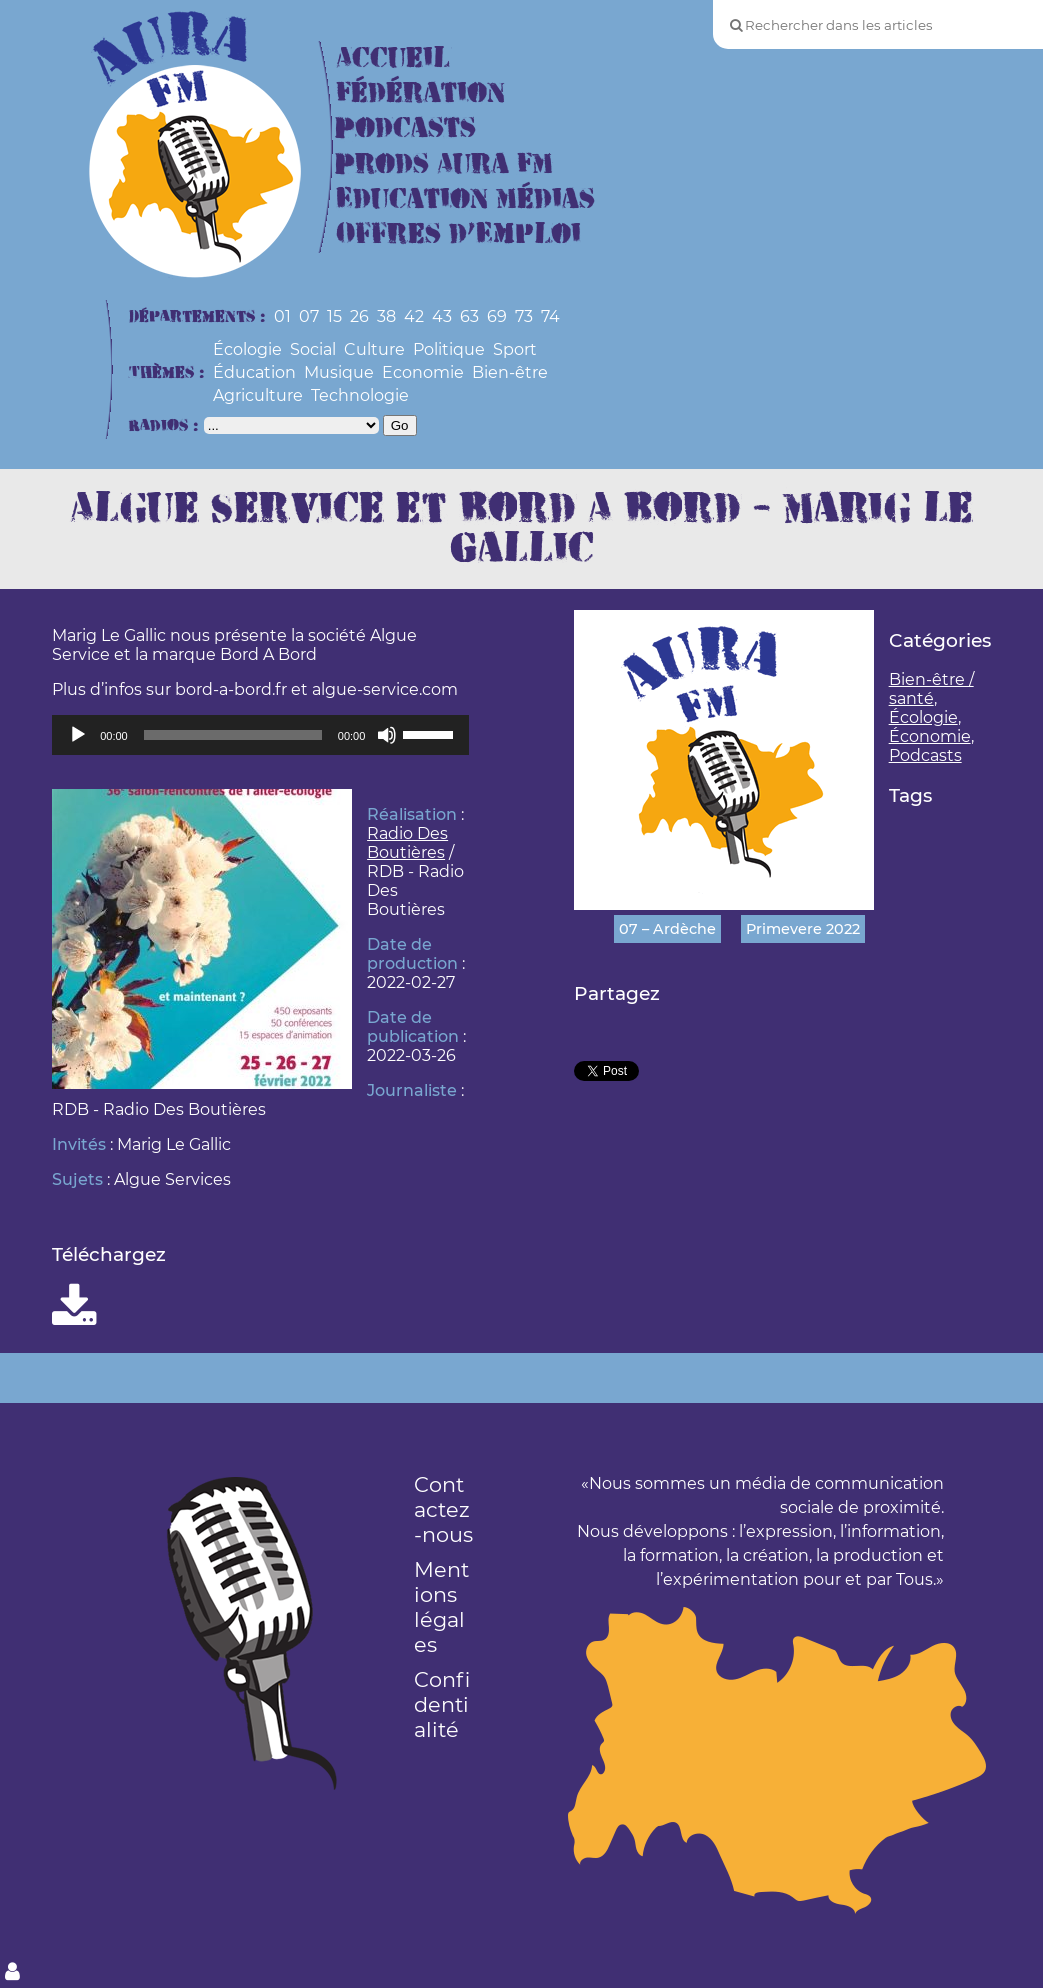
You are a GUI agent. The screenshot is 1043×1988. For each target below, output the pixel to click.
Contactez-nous (443, 1509)
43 (442, 316)
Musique (339, 372)
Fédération (420, 93)
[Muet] (387, 735)
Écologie (247, 349)
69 (497, 316)
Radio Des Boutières (407, 843)
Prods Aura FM (444, 164)
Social (313, 349)
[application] (260, 735)
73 (524, 316)
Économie (930, 736)
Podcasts (406, 128)
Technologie (360, 395)
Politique (449, 349)
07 (309, 316)
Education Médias (465, 199)
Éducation (254, 372)
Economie (423, 372)
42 (414, 316)
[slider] (233, 735)
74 (550, 316)
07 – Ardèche (667, 929)
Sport (515, 349)
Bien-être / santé (931, 689)
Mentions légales (441, 1607)
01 (282, 316)
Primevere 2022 (803, 929)
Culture (374, 349)
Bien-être (510, 372)
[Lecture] (78, 735)
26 (359, 316)
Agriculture (258, 395)
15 (334, 316)
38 (386, 316)
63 (469, 316)
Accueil (393, 58)
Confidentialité (442, 1704)
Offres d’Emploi (458, 234)
